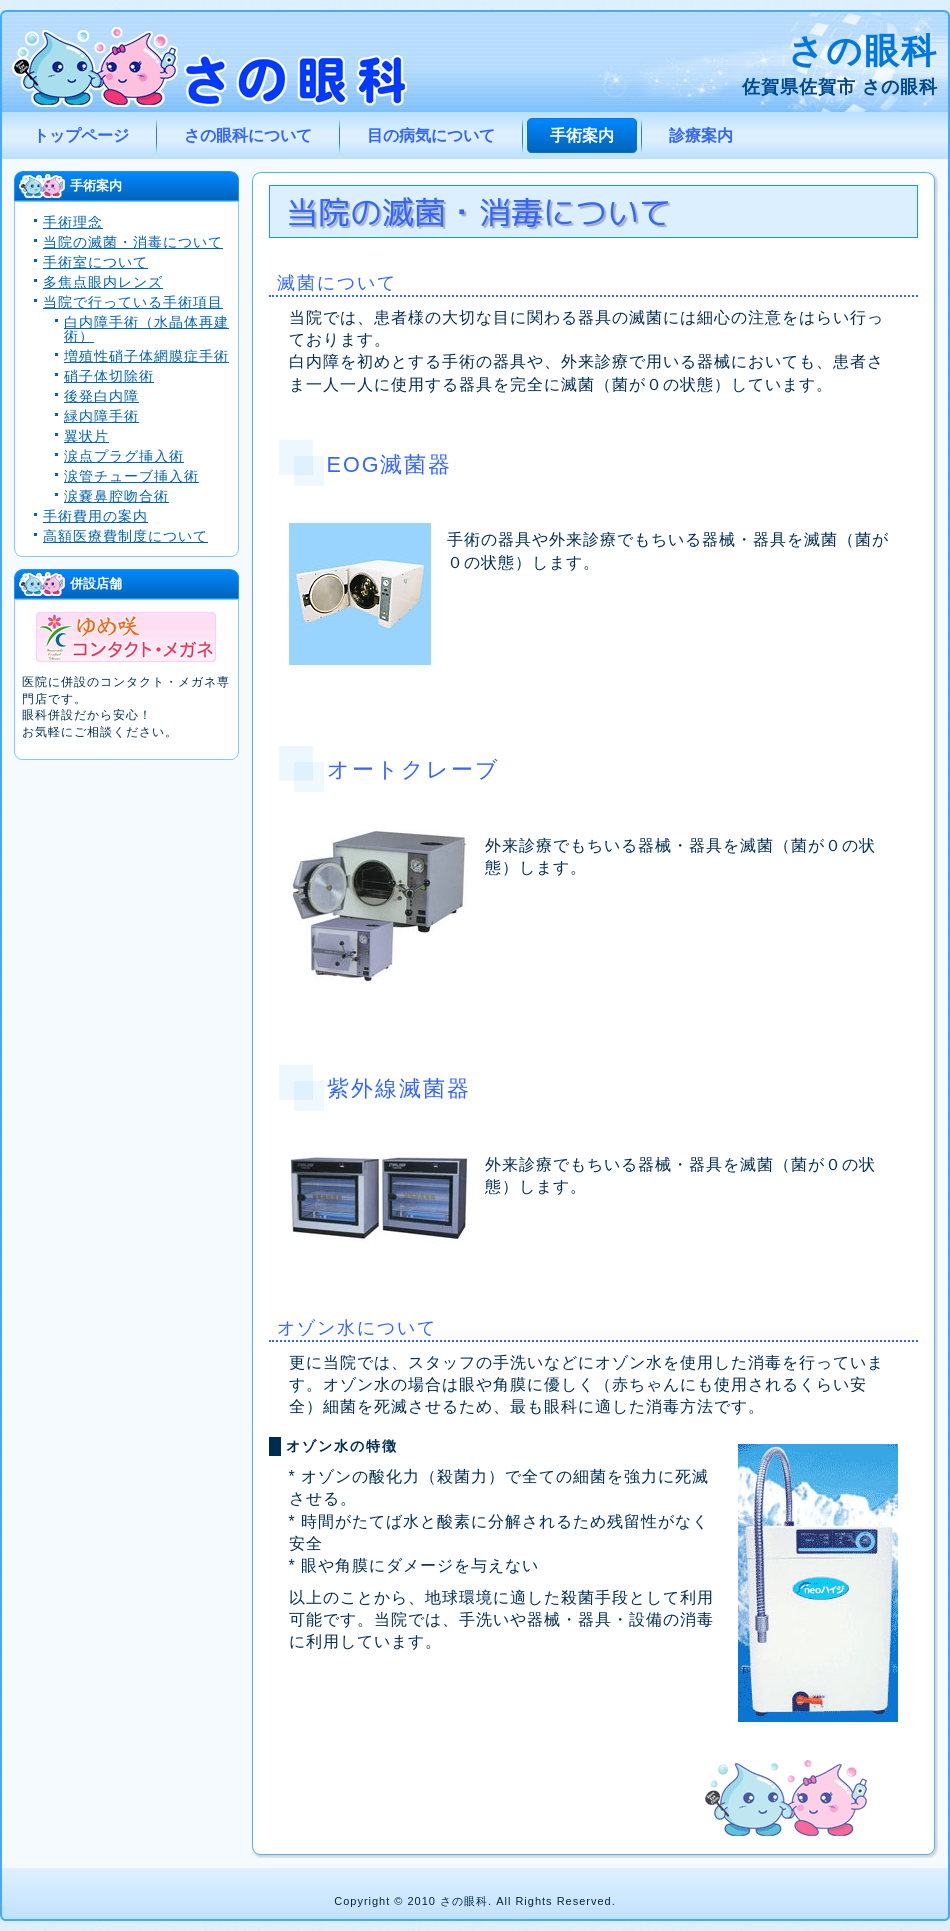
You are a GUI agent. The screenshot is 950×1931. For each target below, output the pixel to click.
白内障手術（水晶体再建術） (146, 329)
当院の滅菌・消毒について (133, 242)
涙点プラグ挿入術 (124, 456)
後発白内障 (101, 396)
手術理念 (73, 222)
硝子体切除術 (109, 376)
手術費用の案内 (95, 516)
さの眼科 (863, 50)
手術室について (95, 262)
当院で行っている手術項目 (133, 302)
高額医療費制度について (125, 536)
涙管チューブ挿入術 (131, 476)
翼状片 (86, 436)
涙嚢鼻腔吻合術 (116, 496)
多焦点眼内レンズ (103, 282)
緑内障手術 (101, 416)
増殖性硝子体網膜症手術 (146, 356)
